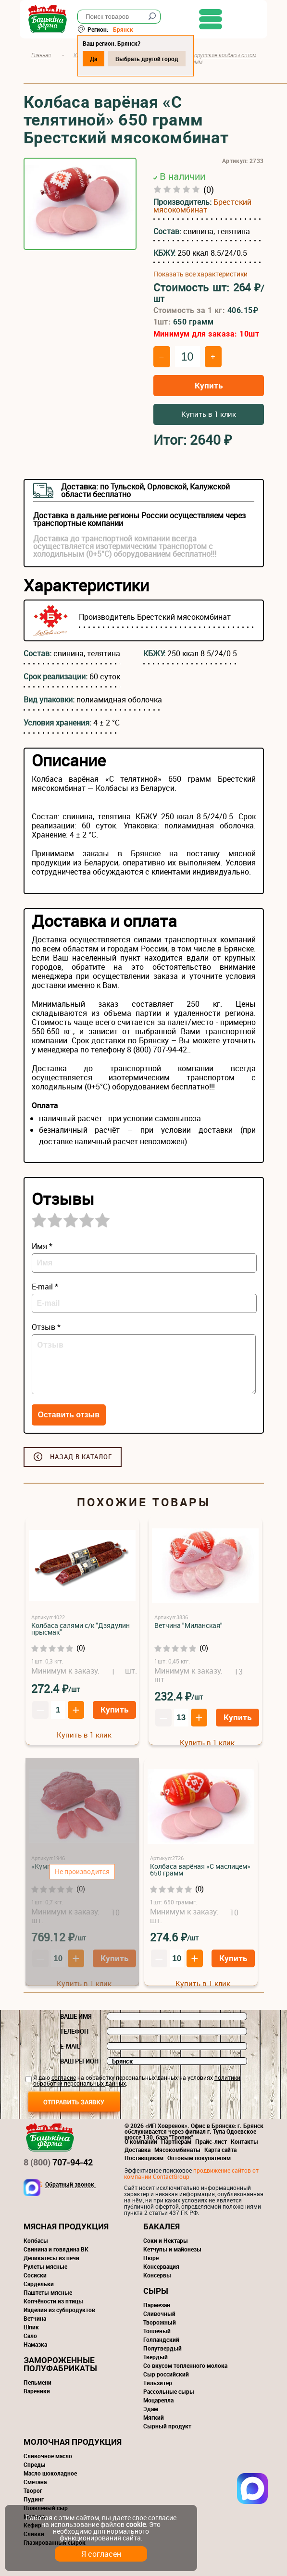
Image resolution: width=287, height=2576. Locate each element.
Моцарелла (158, 2400)
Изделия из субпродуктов (59, 2309)
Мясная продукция (66, 2226)
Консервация (161, 2266)
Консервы (157, 2275)
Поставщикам (144, 2158)
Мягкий (153, 2417)
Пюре (151, 2258)
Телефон (74, 2031)
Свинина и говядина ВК (56, 2249)
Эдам (150, 2409)
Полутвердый (162, 2348)
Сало (30, 2335)
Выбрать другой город (150, 59)
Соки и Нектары (165, 2240)
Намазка (35, 2344)
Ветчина (35, 2318)
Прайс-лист (211, 2141)
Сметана (35, 2482)
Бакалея (161, 2226)
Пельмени (37, 2382)
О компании (141, 2141)
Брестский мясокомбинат (202, 206)
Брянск (127, 29)
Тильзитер (157, 2383)
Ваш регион (79, 2061)
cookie (136, 2524)
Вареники (37, 2391)
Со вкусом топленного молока (185, 2365)
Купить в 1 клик (208, 414)
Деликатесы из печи (51, 2258)
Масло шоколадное (50, 2473)
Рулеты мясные (45, 2266)
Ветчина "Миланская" (188, 1625)
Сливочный (159, 2313)
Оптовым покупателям (199, 2158)
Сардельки (39, 2284)
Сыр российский (166, 2374)
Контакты (244, 2141)
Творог (33, 2490)
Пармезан (156, 2305)
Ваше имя (76, 2016)
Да (97, 59)
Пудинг (34, 2499)
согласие (63, 2077)
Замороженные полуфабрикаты (60, 2364)
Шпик (31, 2327)
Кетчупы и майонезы (172, 2249)
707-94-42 (58, 2162)
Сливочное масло (48, 2456)
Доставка (137, 2149)
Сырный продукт (167, 2426)
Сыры (155, 2290)
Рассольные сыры (168, 2391)
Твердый (155, 2357)
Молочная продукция (73, 2441)
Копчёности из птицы (53, 2301)
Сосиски (35, 2275)
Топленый (157, 2331)
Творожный (159, 2322)
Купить (209, 385)
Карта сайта (220, 2149)
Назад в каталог (81, 1456)
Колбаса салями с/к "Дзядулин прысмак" (80, 1629)
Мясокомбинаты (177, 2149)
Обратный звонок (69, 2184)
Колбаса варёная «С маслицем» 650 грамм (200, 1869)
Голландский (161, 2339)
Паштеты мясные (48, 2292)
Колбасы (36, 2240)
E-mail (70, 2046)
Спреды (35, 2464)
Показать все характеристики (200, 274)
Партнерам (176, 2141)
